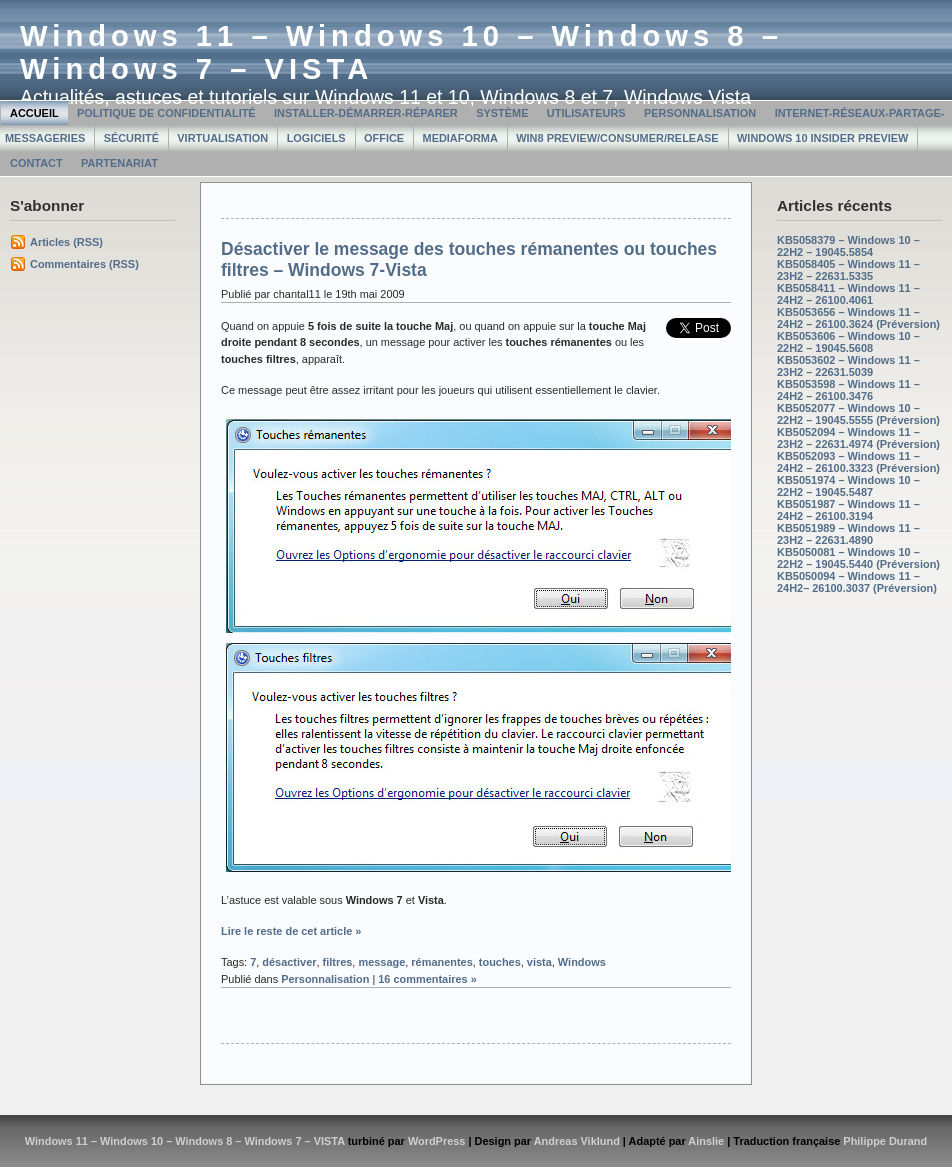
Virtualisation (222, 138)
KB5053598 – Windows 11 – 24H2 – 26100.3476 (848, 390)
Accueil (34, 113)
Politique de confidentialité (166, 113)
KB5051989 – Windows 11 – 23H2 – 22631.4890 (848, 534)
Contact (36, 163)
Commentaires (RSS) (84, 264)
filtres (338, 962)
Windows (582, 962)
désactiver (289, 962)
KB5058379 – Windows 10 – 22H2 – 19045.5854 (848, 246)
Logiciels (316, 138)
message (381, 962)
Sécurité (131, 138)
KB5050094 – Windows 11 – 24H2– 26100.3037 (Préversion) (857, 582)
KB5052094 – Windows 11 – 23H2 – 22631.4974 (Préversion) (858, 438)
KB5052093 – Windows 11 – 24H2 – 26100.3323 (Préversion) (858, 462)
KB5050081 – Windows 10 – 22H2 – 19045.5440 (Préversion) (858, 558)
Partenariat (119, 163)
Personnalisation (700, 113)
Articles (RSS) (66, 242)
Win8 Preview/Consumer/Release (617, 138)
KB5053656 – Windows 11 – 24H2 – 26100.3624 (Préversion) (858, 318)
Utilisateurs (586, 113)
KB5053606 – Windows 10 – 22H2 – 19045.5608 (848, 342)
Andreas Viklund (577, 1141)
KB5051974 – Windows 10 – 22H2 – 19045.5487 (848, 486)
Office (384, 138)
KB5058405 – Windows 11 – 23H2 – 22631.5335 (848, 270)
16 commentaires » (427, 979)
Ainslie (706, 1141)
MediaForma (460, 138)
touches (500, 962)
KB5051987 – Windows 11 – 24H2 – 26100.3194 (848, 510)
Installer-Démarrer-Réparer (366, 113)
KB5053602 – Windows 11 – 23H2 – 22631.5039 (848, 366)
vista (539, 962)
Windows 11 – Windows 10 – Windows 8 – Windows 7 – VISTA (185, 1141)
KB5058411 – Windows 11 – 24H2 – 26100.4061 (848, 294)
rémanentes (441, 962)
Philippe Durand (885, 1141)
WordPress (437, 1141)
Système (502, 113)
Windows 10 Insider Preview (822, 138)
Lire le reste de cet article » (291, 931)
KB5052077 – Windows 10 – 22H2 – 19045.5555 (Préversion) (858, 414)
